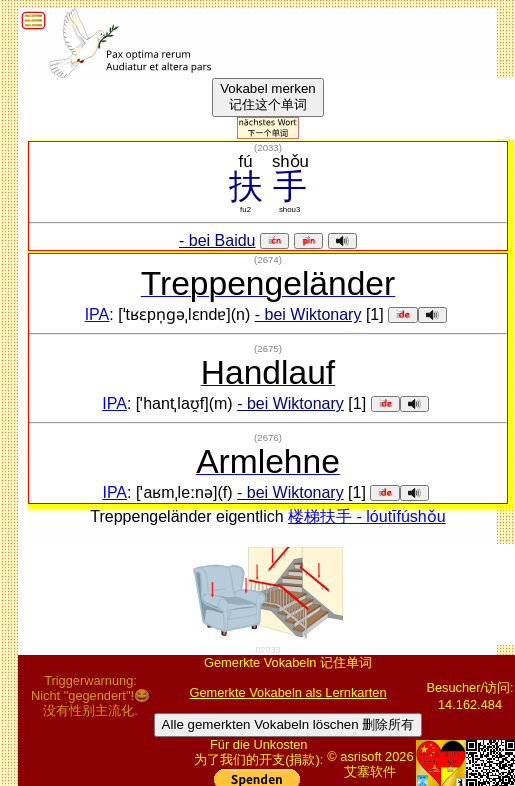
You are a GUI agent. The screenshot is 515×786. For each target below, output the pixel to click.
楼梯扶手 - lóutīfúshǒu (367, 516)
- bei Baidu (217, 240)
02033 (267, 650)
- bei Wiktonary (308, 314)
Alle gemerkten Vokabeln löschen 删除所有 (288, 724)
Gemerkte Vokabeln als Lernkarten (287, 692)
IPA (97, 314)
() (268, 147)
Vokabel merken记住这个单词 (268, 96)
